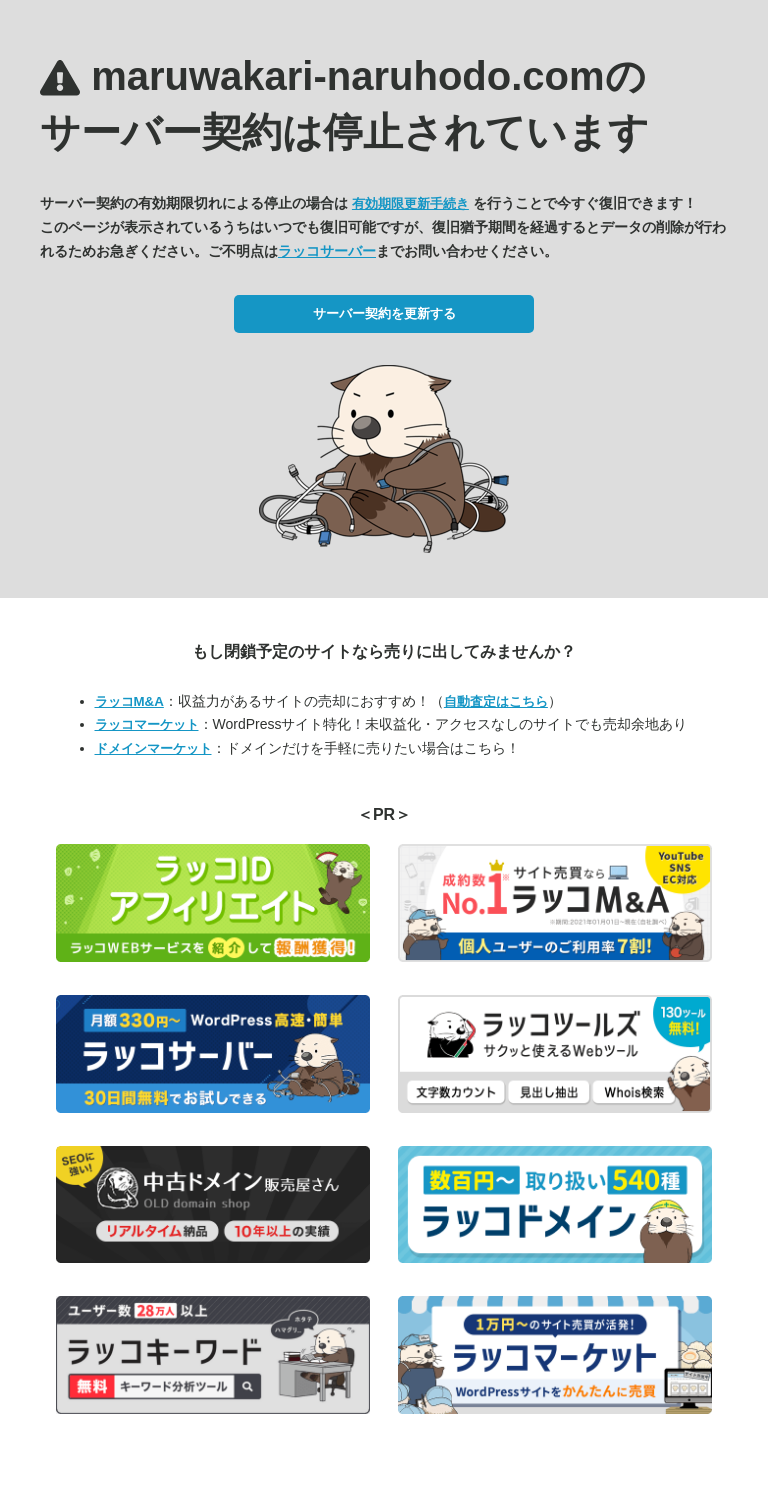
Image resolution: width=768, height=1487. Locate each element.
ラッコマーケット (147, 724)
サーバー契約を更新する (384, 313)
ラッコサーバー (327, 251)
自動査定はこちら (496, 701)
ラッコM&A (129, 701)
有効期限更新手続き (410, 203)
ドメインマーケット (153, 748)
